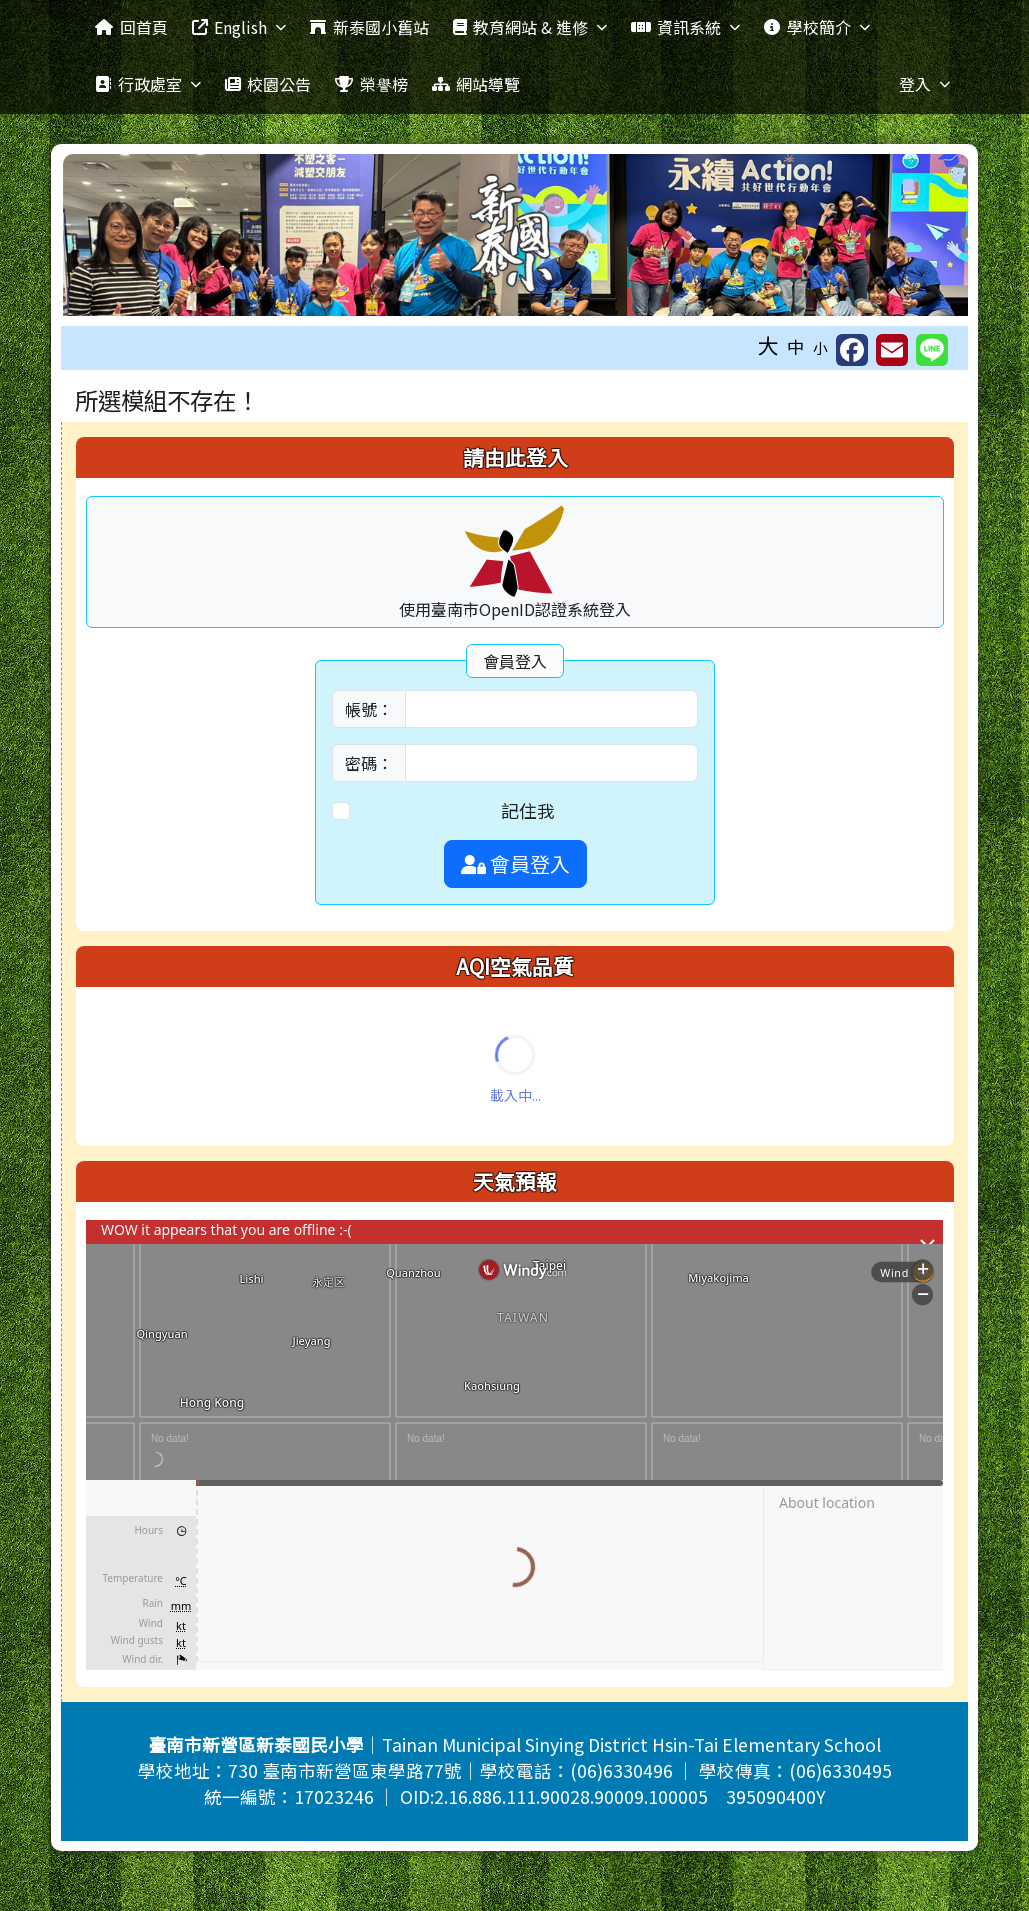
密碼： (369, 763)
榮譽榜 (371, 84)
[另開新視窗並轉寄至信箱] (892, 350)
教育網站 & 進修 (530, 27)
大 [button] (768, 345)
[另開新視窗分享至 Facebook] (852, 350)
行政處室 (147, 84)
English (239, 27)
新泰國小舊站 (369, 27)
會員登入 (515, 863)
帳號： (369, 709)
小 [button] (820, 347)
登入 (924, 84)
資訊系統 (685, 27)
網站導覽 (476, 84)
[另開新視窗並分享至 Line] (932, 350)
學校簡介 (816, 27)
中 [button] (796, 346)
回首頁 (131, 27)
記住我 (528, 810)
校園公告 (268, 84)
